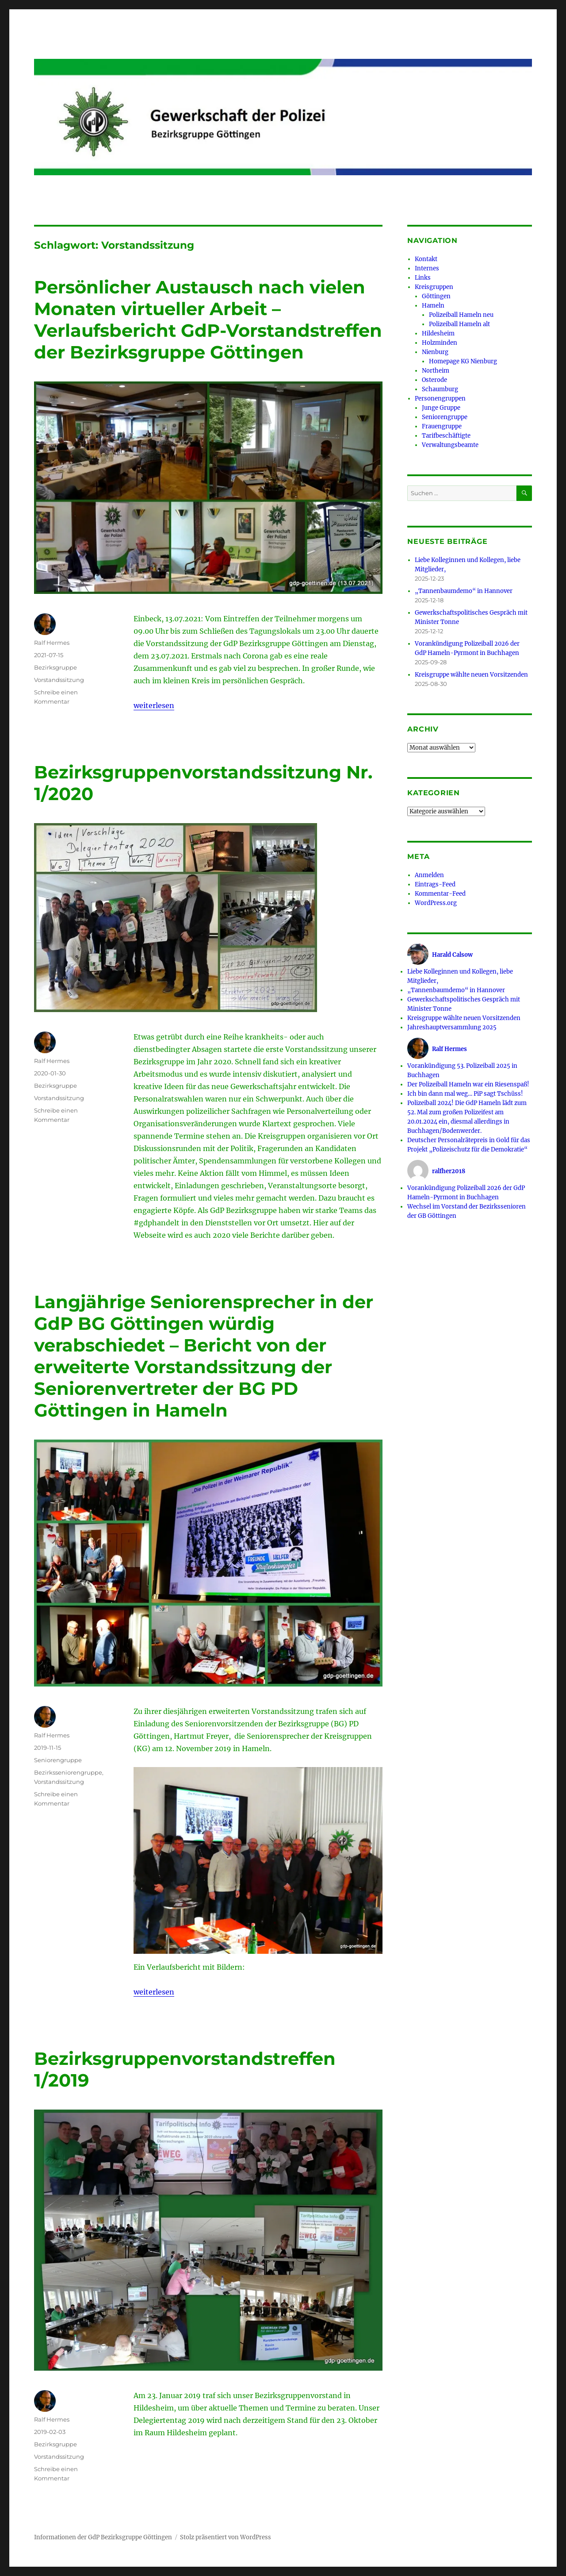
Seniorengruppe (58, 1760)
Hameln (433, 305)
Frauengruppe (442, 426)
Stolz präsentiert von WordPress (225, 2537)
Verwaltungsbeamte (450, 445)
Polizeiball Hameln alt (459, 324)
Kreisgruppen (434, 287)
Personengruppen (440, 398)
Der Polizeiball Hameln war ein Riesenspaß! (468, 1084)
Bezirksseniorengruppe (68, 1772)
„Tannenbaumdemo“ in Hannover (463, 591)
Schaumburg (440, 389)
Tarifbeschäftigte (446, 435)
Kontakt (426, 259)
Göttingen (436, 296)
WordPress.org (436, 903)
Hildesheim (438, 333)
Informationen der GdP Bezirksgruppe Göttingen (103, 2537)
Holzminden (439, 343)
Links (423, 277)
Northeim (435, 370)
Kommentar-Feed (440, 893)
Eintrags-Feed (435, 884)
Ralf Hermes (51, 642)
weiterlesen (154, 705)
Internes (427, 268)
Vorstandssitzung (59, 679)
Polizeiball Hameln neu (461, 315)
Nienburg (435, 352)
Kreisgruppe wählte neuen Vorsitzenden (471, 674)
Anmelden (429, 875)
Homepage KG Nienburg (463, 361)
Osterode (434, 380)
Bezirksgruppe (55, 667)
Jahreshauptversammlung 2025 (452, 1027)
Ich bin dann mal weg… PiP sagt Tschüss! (465, 1093)
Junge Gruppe (441, 408)
